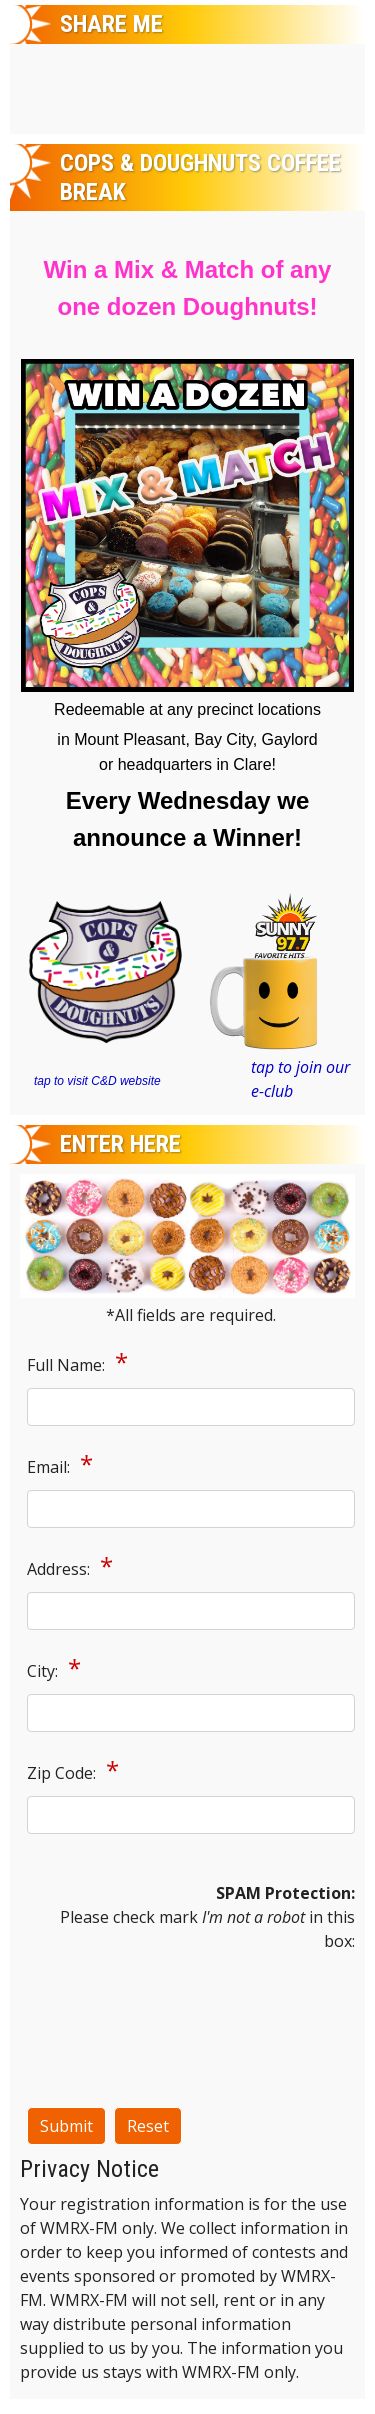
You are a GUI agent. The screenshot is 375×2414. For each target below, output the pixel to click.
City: (44, 1671)
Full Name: (68, 1365)
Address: (60, 1569)
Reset (148, 2126)
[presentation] (109, 2025)
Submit (66, 2126)
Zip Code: (63, 1773)
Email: (50, 1467)
